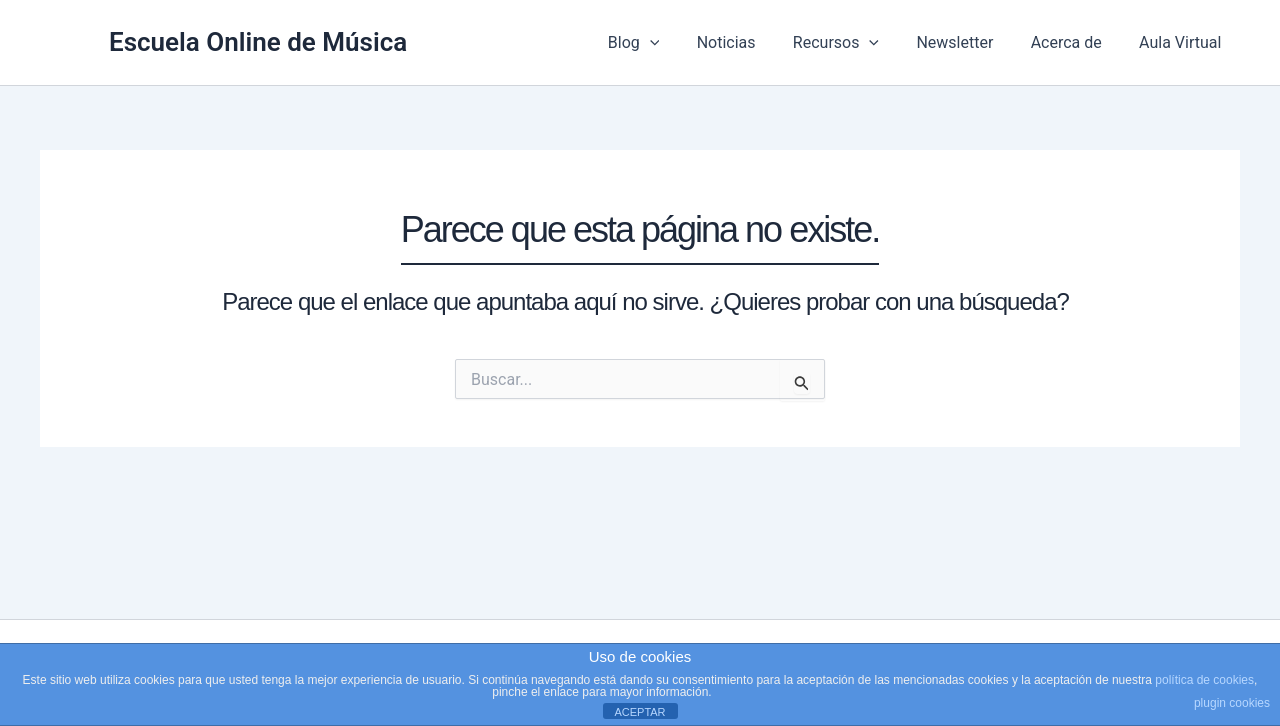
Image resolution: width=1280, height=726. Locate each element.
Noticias (750, 42)
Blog (663, 43)
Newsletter (968, 42)
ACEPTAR (639, 712)
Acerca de (1074, 42)
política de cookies (1204, 680)
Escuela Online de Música (258, 42)
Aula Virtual (1183, 42)
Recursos (854, 43)
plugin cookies (1232, 703)
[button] (679, 43)
